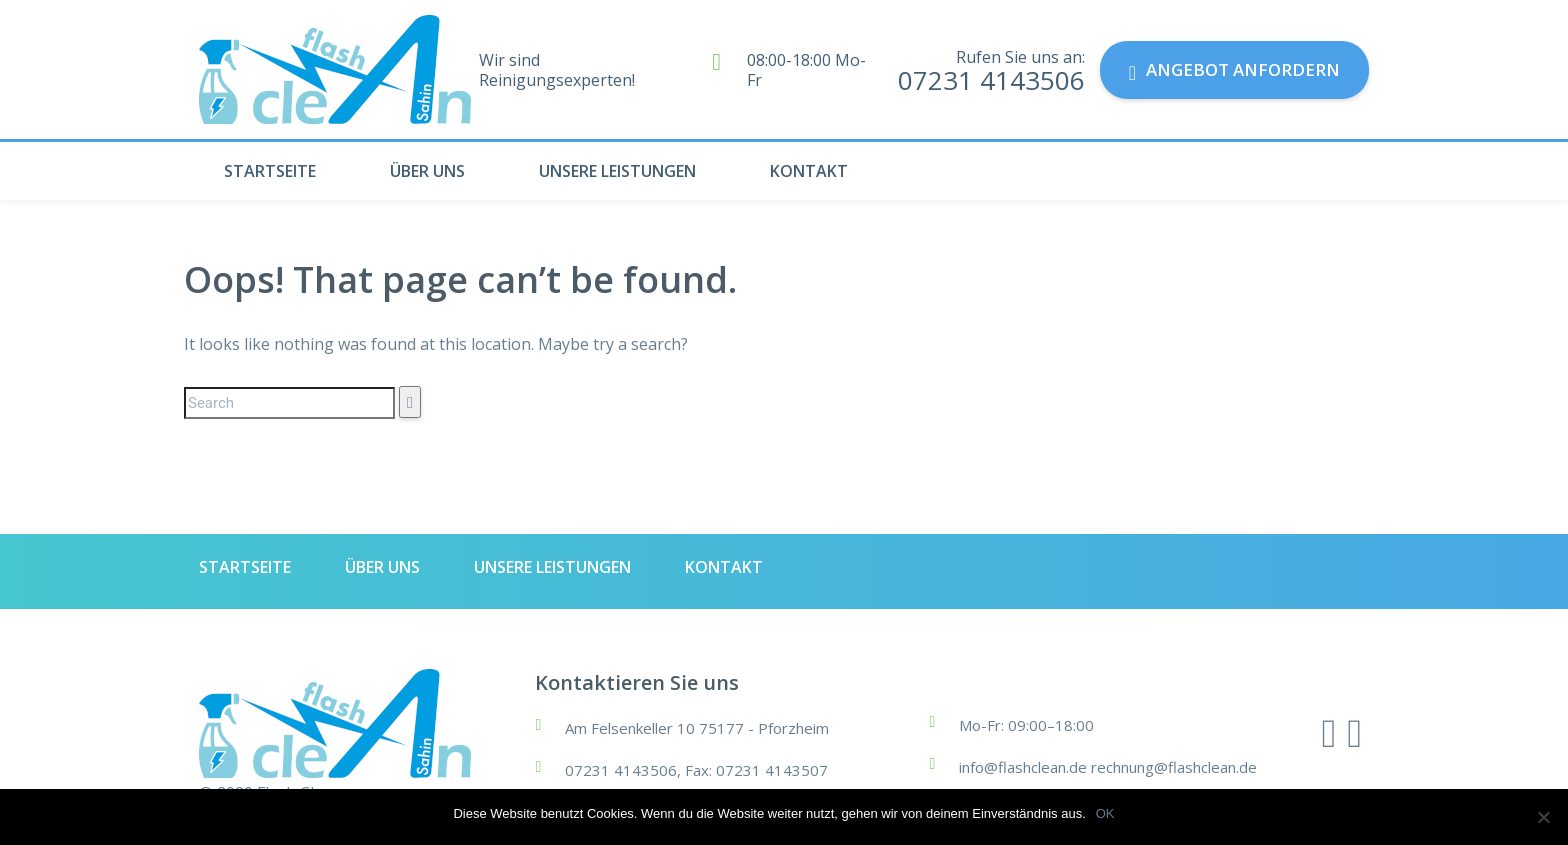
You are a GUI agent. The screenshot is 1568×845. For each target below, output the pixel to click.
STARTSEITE (270, 171)
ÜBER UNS (427, 171)
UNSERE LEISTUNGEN (617, 171)
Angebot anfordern (1234, 70)
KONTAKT (809, 171)
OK (1105, 813)
